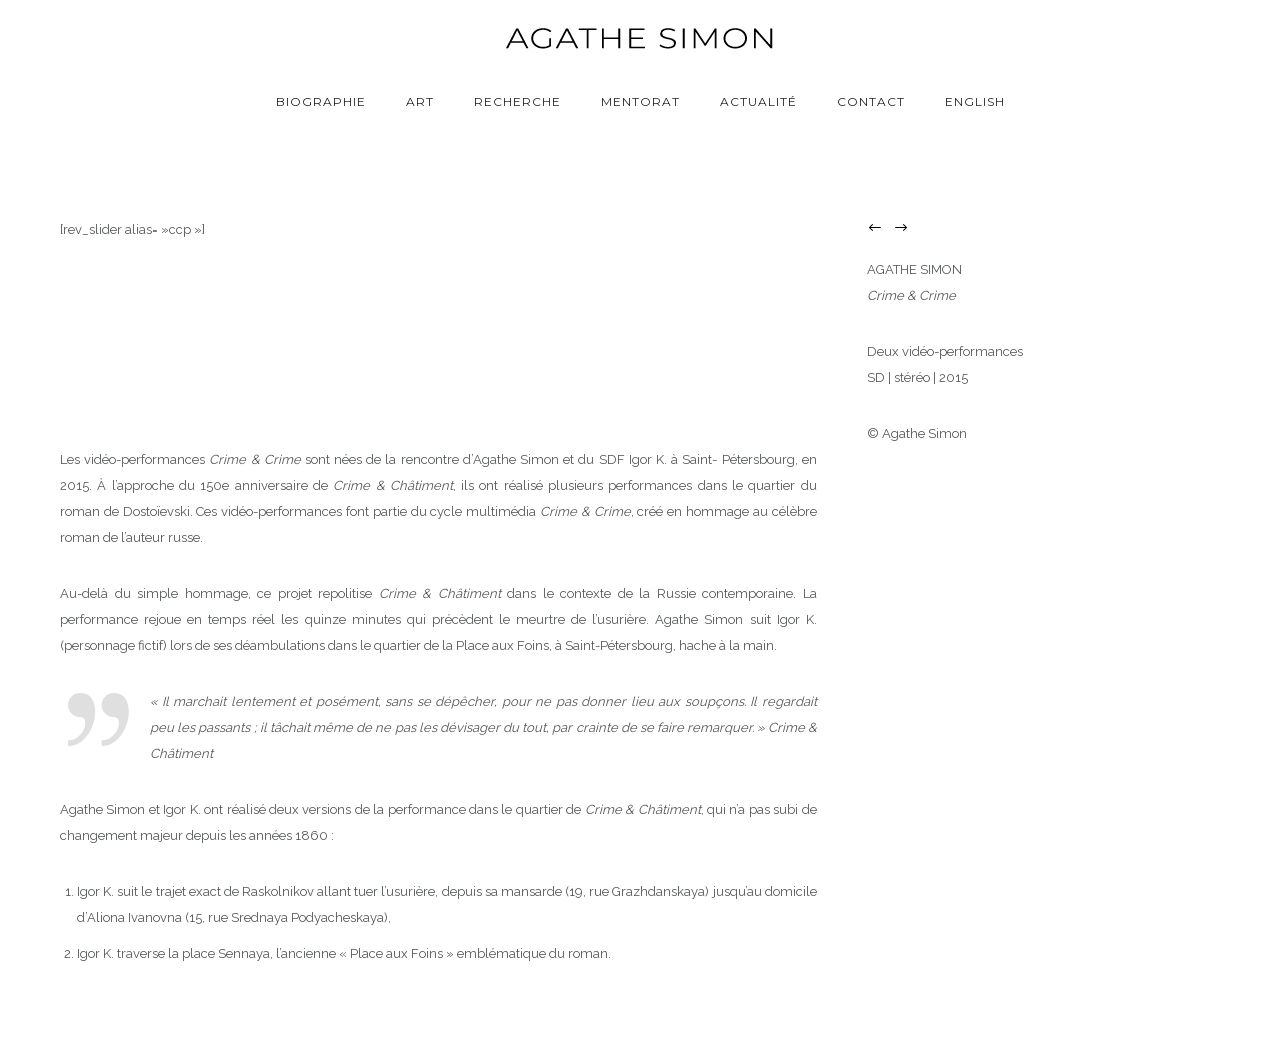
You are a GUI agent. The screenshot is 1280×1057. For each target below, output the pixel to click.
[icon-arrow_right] (906, 228)
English (975, 101)
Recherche (517, 101)
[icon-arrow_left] (880, 228)
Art (420, 101)
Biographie (321, 101)
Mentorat (640, 101)
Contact (871, 101)
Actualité (758, 101)
